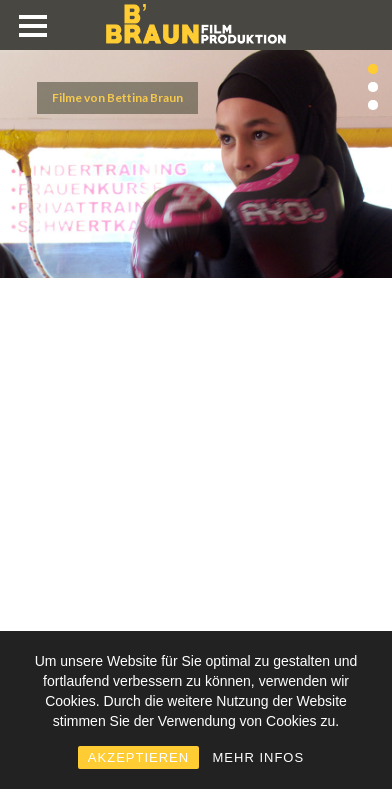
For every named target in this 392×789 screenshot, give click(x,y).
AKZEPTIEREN (138, 757)
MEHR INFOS (259, 757)
